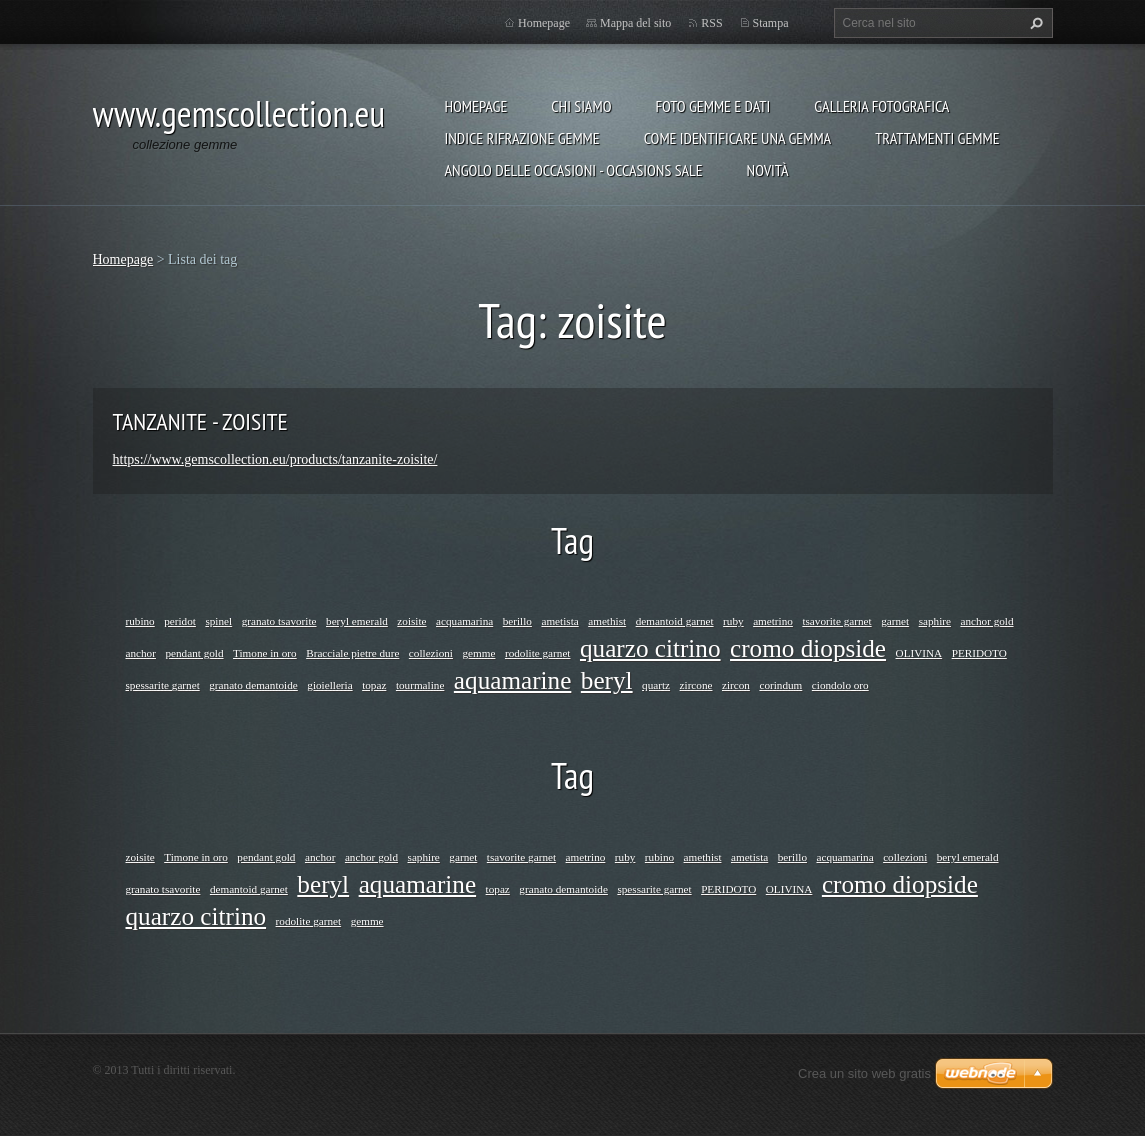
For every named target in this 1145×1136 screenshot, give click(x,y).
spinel (218, 621)
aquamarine (512, 680)
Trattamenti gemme (937, 138)
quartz (656, 685)
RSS (711, 23)
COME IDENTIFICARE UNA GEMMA (738, 138)
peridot (180, 621)
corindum (780, 685)
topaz (374, 685)
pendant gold (194, 653)
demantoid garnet (675, 621)
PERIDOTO (979, 653)
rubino (140, 621)
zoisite (411, 621)
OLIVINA (919, 653)
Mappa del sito (635, 23)
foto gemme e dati (712, 106)
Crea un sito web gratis (864, 1073)
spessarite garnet (163, 685)
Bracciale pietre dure (352, 653)
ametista (559, 621)
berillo (517, 621)
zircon (736, 685)
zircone (696, 685)
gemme (478, 653)
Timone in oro (265, 653)
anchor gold (986, 621)
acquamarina (464, 621)
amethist (607, 621)
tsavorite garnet (836, 621)
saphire (935, 621)
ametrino (773, 621)
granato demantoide (253, 685)
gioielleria (329, 685)
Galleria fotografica (881, 106)
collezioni (431, 653)
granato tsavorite (279, 621)
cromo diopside (808, 648)
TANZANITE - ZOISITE (200, 421)
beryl (607, 680)
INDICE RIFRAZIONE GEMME (522, 138)
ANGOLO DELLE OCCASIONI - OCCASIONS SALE (574, 170)
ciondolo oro (840, 685)
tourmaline (420, 685)
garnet (895, 621)
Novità (768, 170)
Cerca (1034, 23)
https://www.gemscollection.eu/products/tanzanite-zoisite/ (275, 459)
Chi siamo (581, 106)
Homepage (476, 106)
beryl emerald (357, 621)
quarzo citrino (650, 648)
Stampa (771, 23)
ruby (733, 621)
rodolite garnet (538, 653)
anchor (141, 653)
